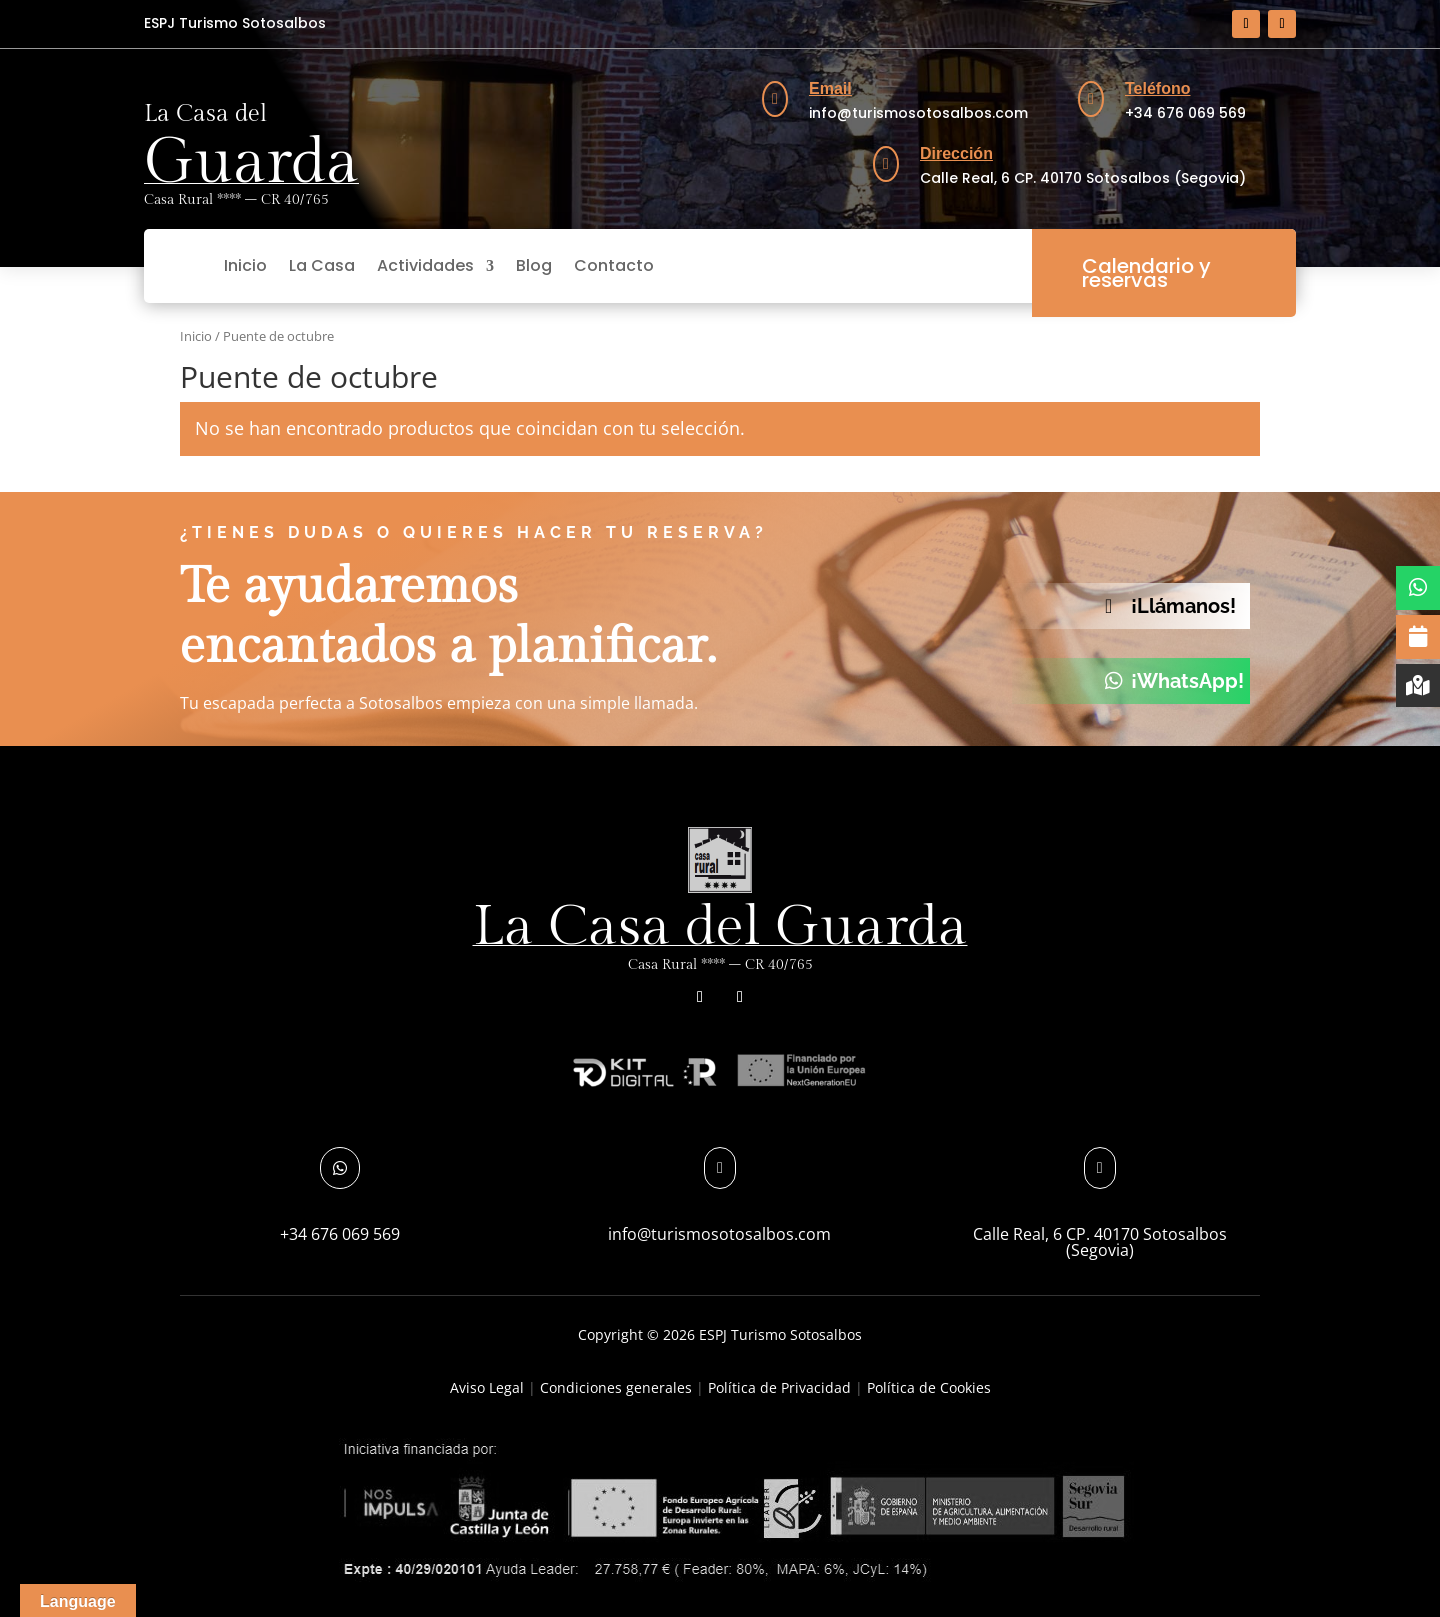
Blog (534, 265)
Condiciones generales (616, 1387)
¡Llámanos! (1183, 606)
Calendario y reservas (1146, 273)
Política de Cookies (929, 1387)
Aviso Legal (487, 1387)
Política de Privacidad (779, 1387)
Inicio (245, 265)
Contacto (614, 265)
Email (830, 88)
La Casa (322, 265)
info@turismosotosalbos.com (719, 1234)
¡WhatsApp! (1187, 681)
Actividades (425, 265)
